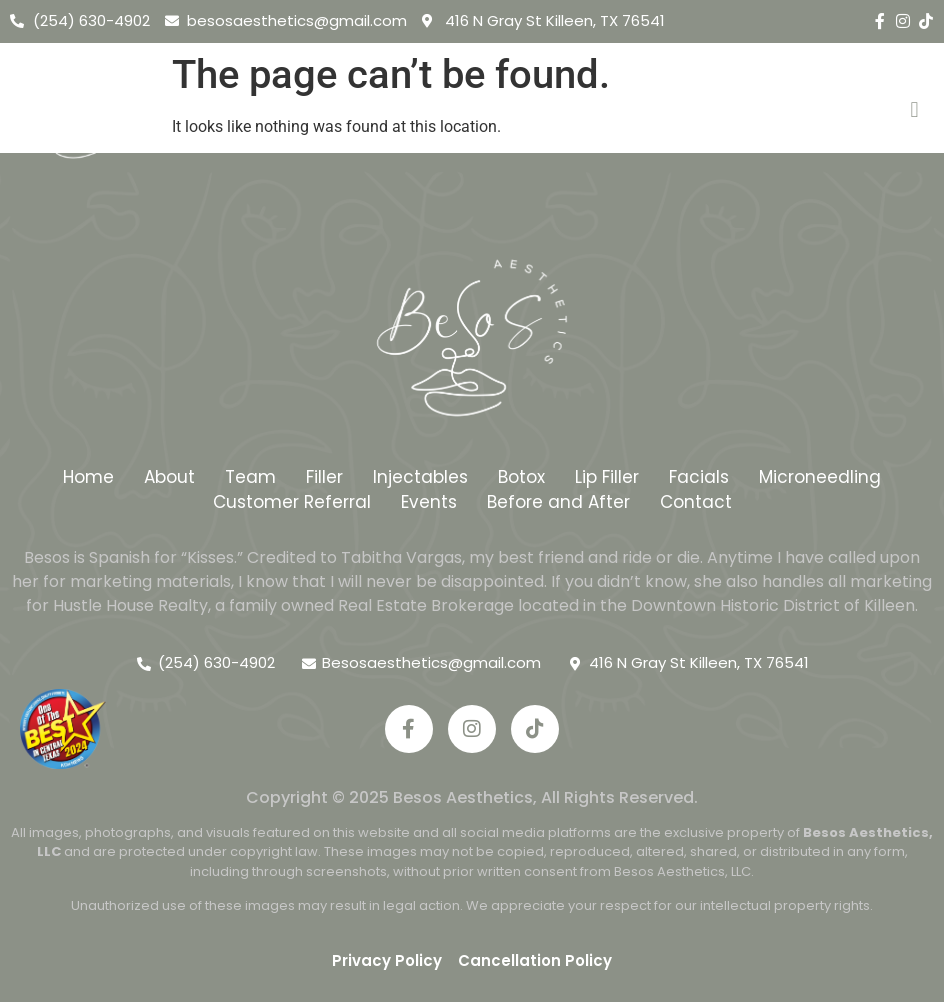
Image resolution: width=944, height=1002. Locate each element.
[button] (914, 110)
